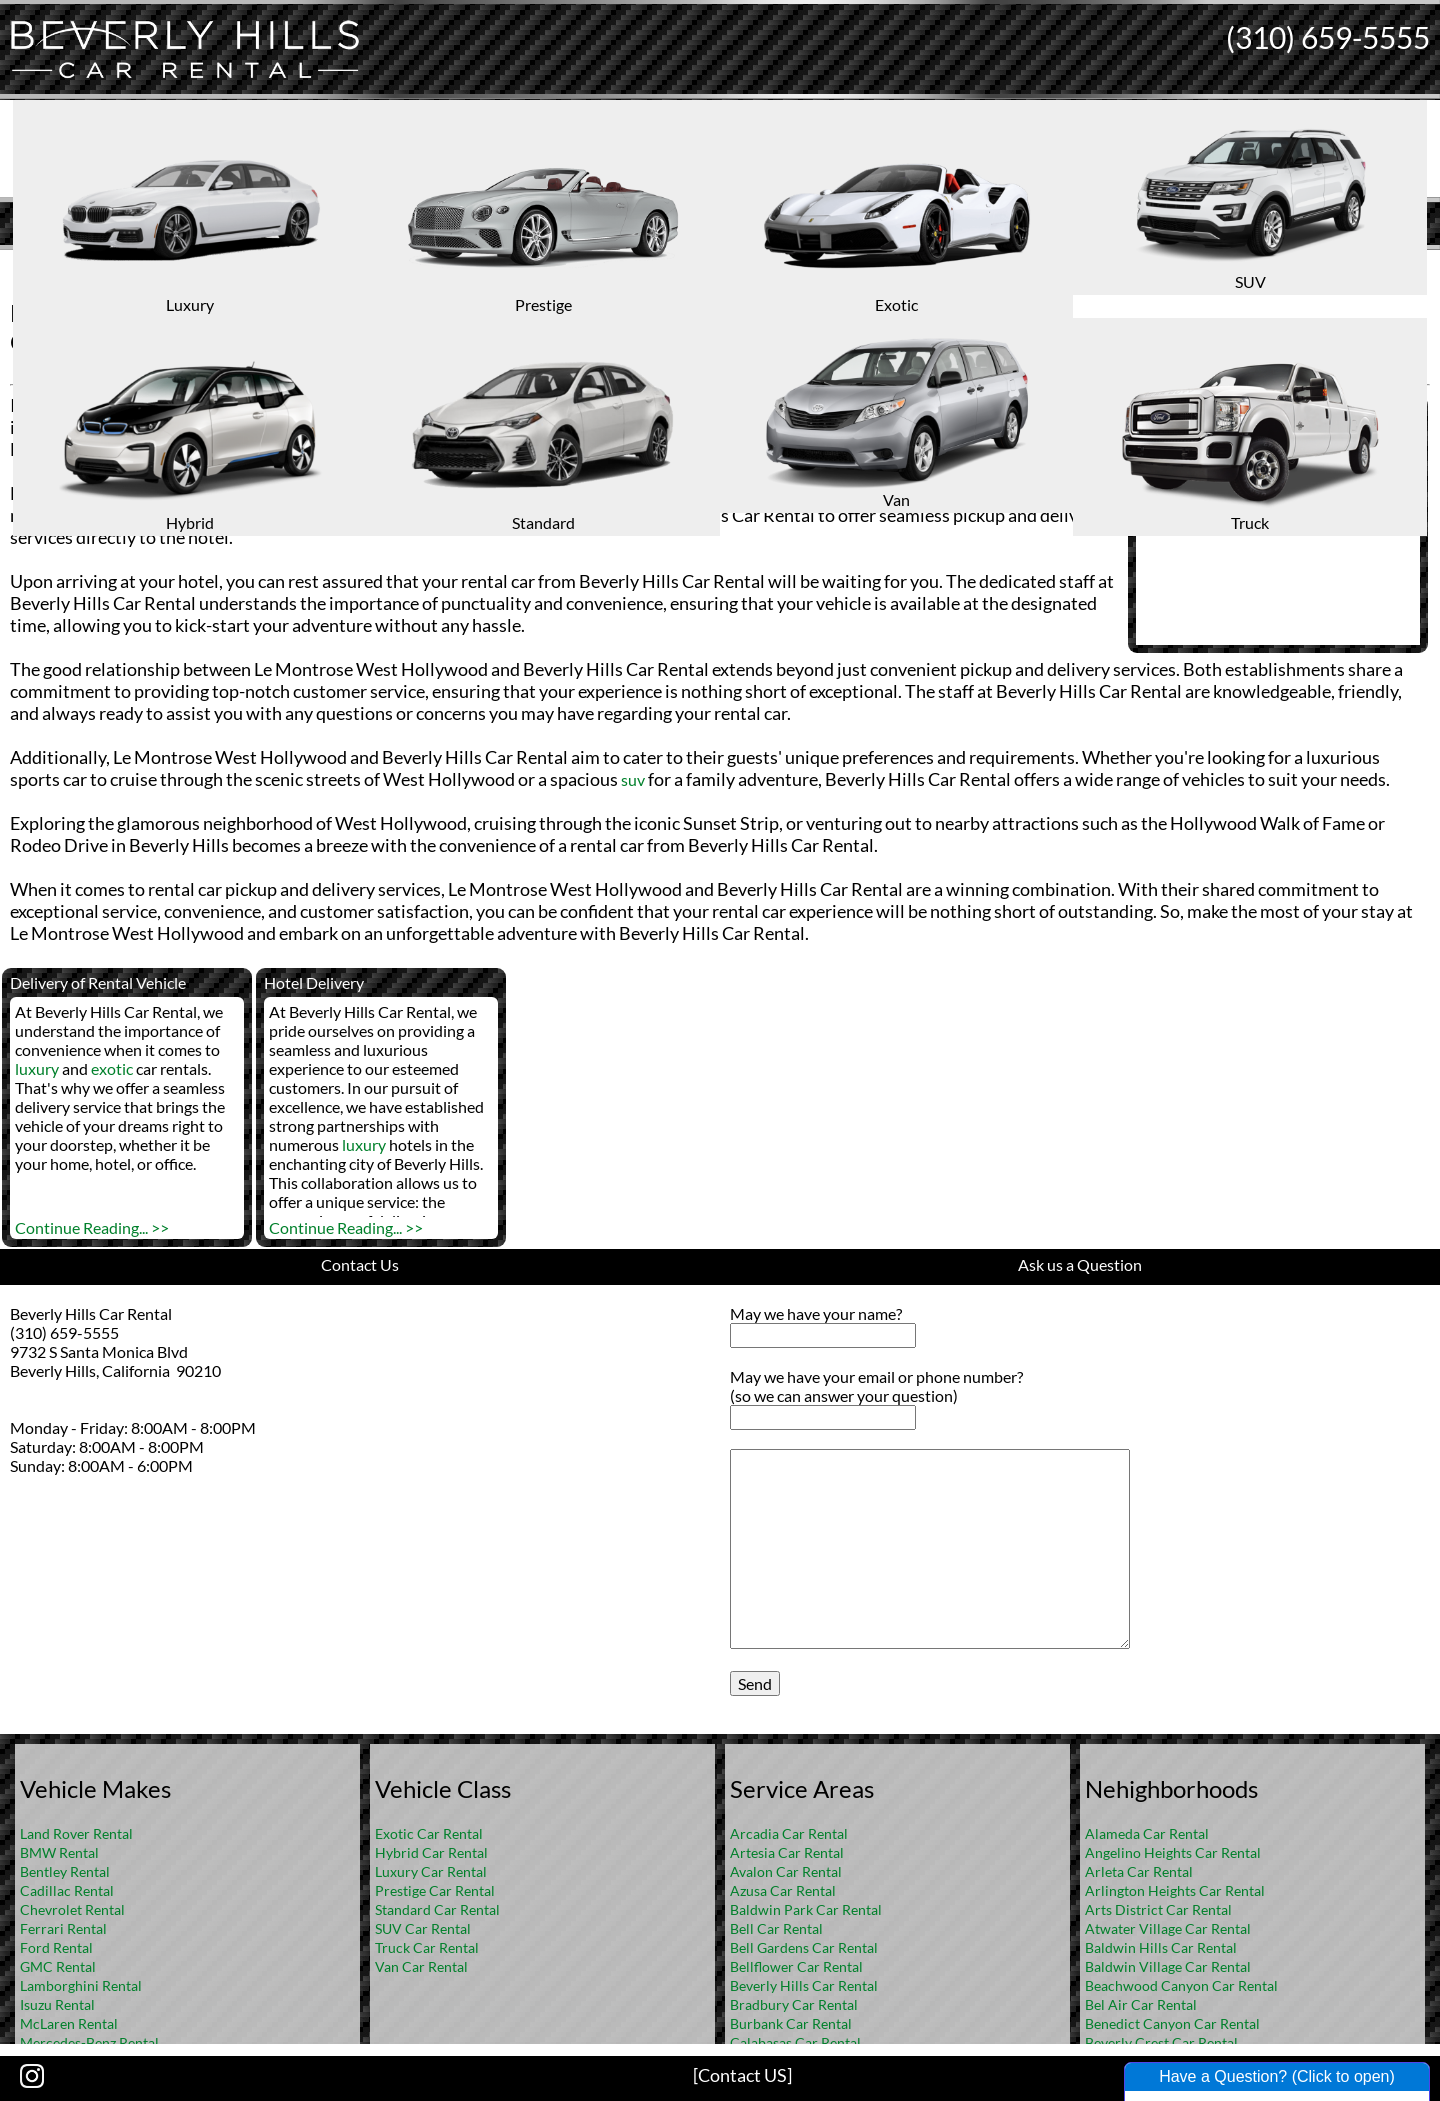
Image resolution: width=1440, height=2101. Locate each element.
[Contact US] (742, 2075)
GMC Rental (58, 1966)
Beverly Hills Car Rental (804, 1985)
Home (699, 265)
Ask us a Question (1080, 1264)
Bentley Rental (65, 1871)
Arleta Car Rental (1139, 1871)
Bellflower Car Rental (796, 1966)
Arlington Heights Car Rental (1175, 1890)
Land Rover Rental (76, 1833)
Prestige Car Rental (435, 1890)
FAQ (747, 265)
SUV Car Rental (423, 1928)
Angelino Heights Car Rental (1173, 1852)
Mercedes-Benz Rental (89, 2042)
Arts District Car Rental (1158, 1909)
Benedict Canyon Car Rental (1172, 2023)
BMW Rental (59, 1852)
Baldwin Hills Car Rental (1161, 1947)
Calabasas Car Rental (795, 2042)
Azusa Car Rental (783, 1890)
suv (633, 779)
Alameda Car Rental (1147, 1833)
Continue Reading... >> (92, 1227)
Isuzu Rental (57, 2004)
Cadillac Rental (67, 1890)
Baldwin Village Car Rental (1168, 1966)
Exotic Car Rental (429, 1833)
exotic (112, 1068)
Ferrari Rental (63, 1928)
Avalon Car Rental (786, 1871)
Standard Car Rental (437, 1909)
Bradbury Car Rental (794, 2004)
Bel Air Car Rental (1141, 2004)
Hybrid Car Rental (431, 1852)
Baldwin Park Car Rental (806, 1909)
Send (755, 1683)
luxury (708, 493)
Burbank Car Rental (791, 2023)
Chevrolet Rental (72, 1909)
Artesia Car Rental (787, 1852)
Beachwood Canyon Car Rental (1181, 1985)
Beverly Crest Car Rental (1161, 2042)
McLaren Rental (69, 2023)
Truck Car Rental (427, 1947)
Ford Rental (56, 1947)
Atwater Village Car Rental (1168, 1928)
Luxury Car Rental (431, 1871)
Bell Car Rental (776, 1928)
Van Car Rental (421, 1966)
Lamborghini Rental (81, 1985)
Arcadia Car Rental (789, 1833)
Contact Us (360, 1264)
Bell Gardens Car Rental (804, 1947)
